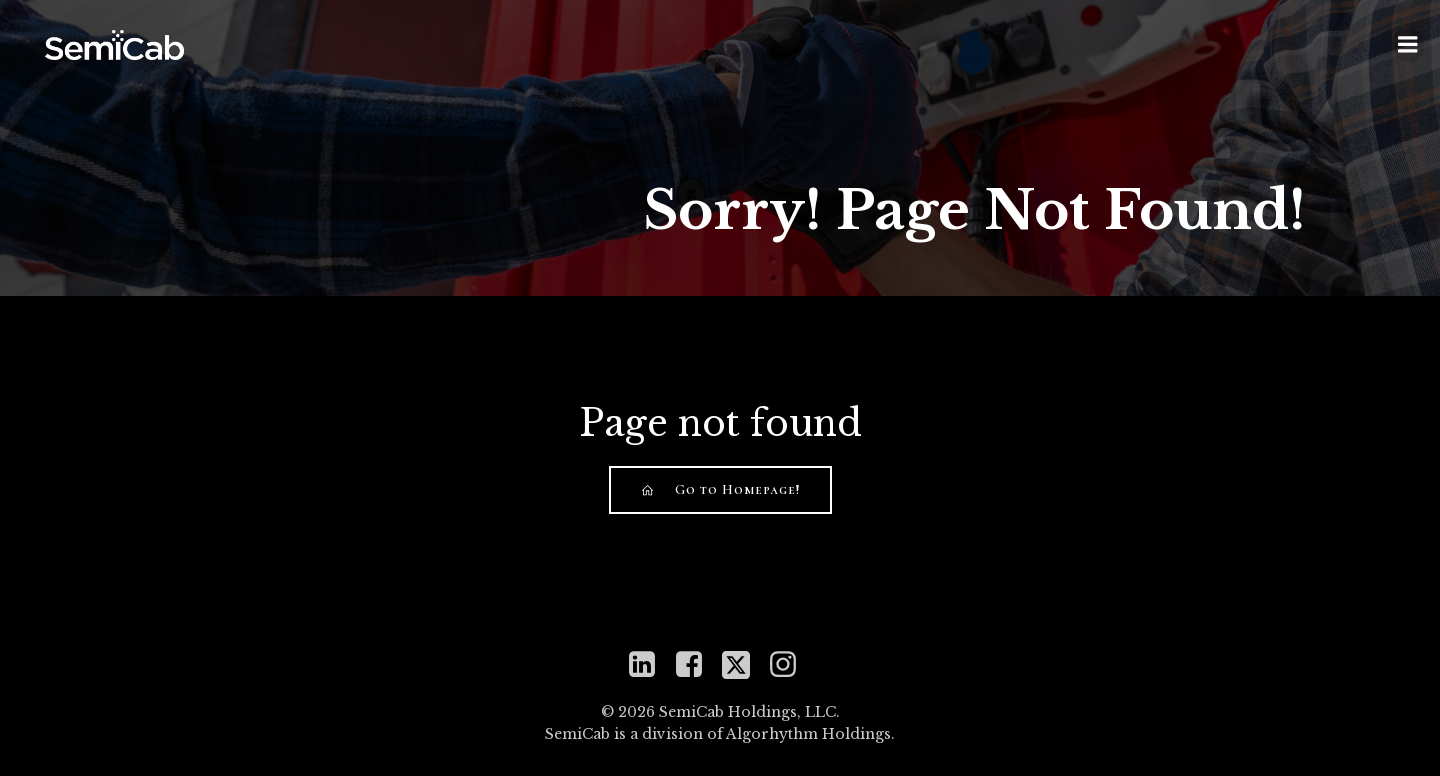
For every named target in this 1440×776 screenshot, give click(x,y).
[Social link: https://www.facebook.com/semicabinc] (696, 665)
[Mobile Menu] (1408, 45)
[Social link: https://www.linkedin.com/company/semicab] (649, 665)
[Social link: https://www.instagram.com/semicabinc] (790, 665)
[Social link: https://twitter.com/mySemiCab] (743, 665)
